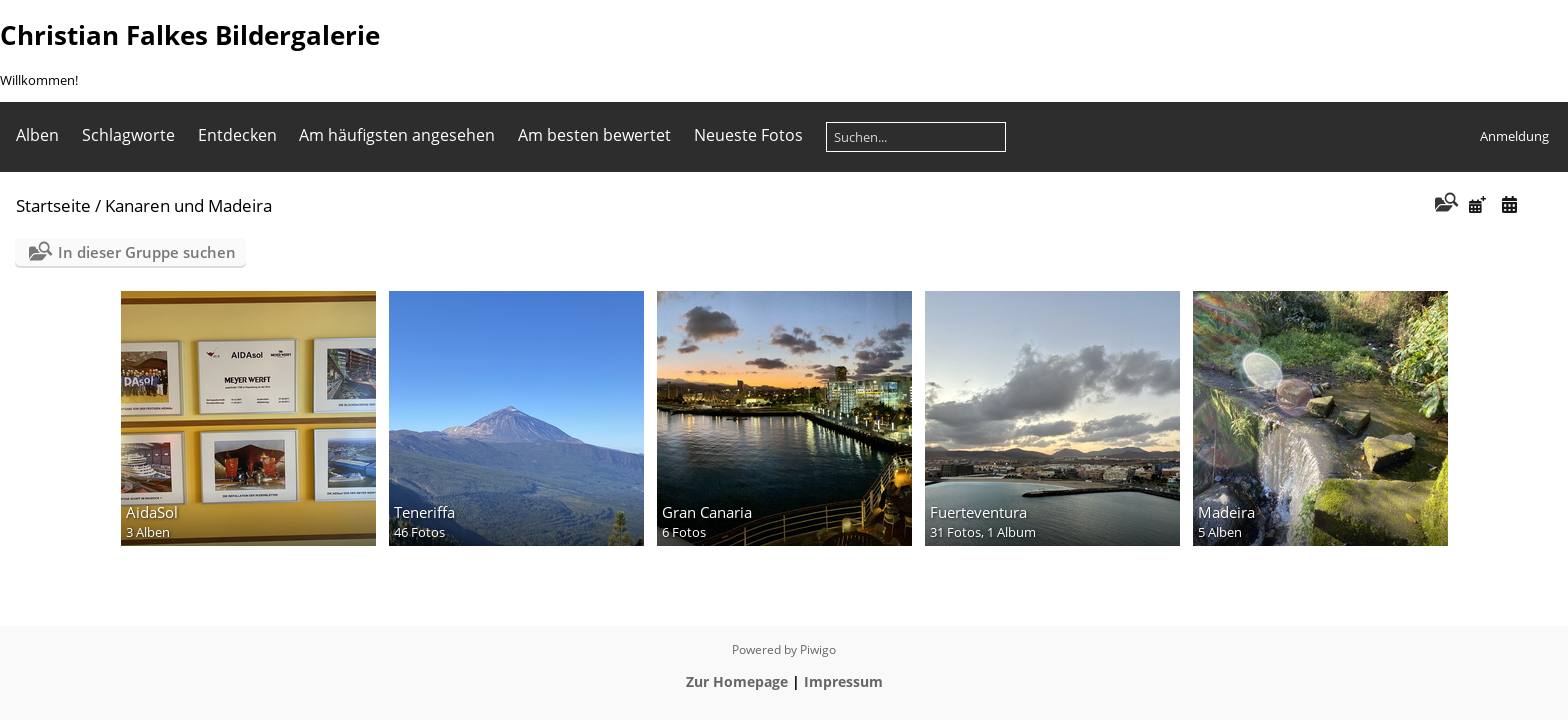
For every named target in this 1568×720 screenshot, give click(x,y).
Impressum (843, 681)
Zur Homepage (737, 681)
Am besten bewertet (594, 135)
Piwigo (818, 649)
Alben (37, 135)
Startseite (53, 205)
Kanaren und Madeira (188, 205)
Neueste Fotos (748, 135)
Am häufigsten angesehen (397, 135)
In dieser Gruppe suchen (147, 252)
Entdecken (237, 135)
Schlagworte (128, 135)
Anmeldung (1514, 136)
